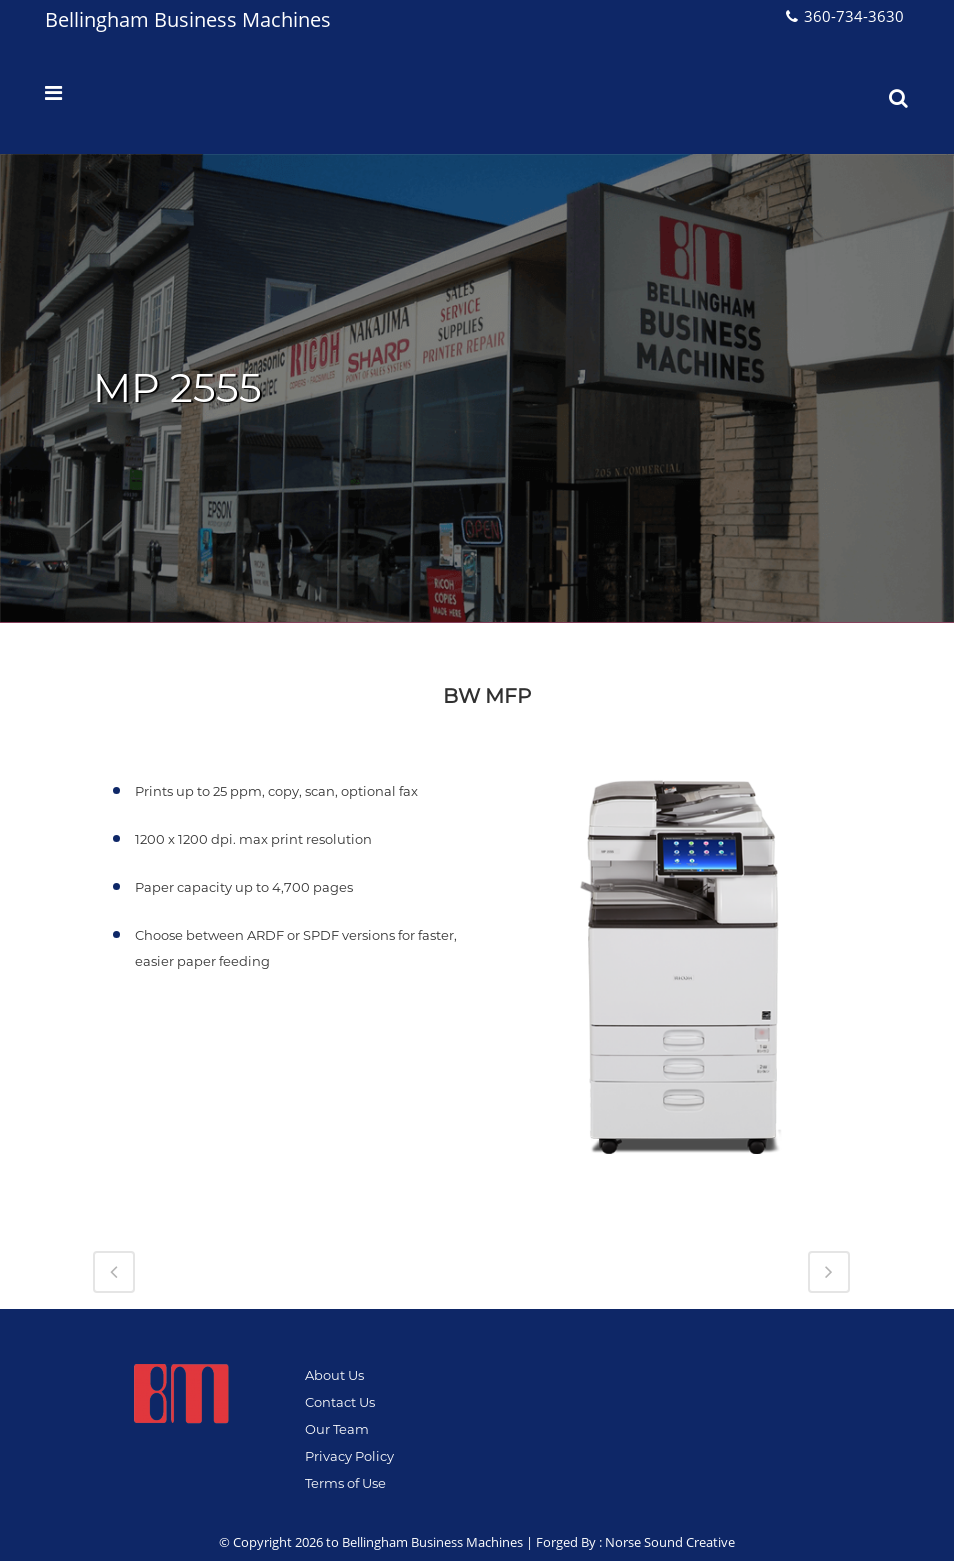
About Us (334, 1375)
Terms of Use (345, 1483)
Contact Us (340, 1402)
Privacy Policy (349, 1456)
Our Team (337, 1429)
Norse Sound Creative (670, 1542)
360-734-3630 (854, 16)
